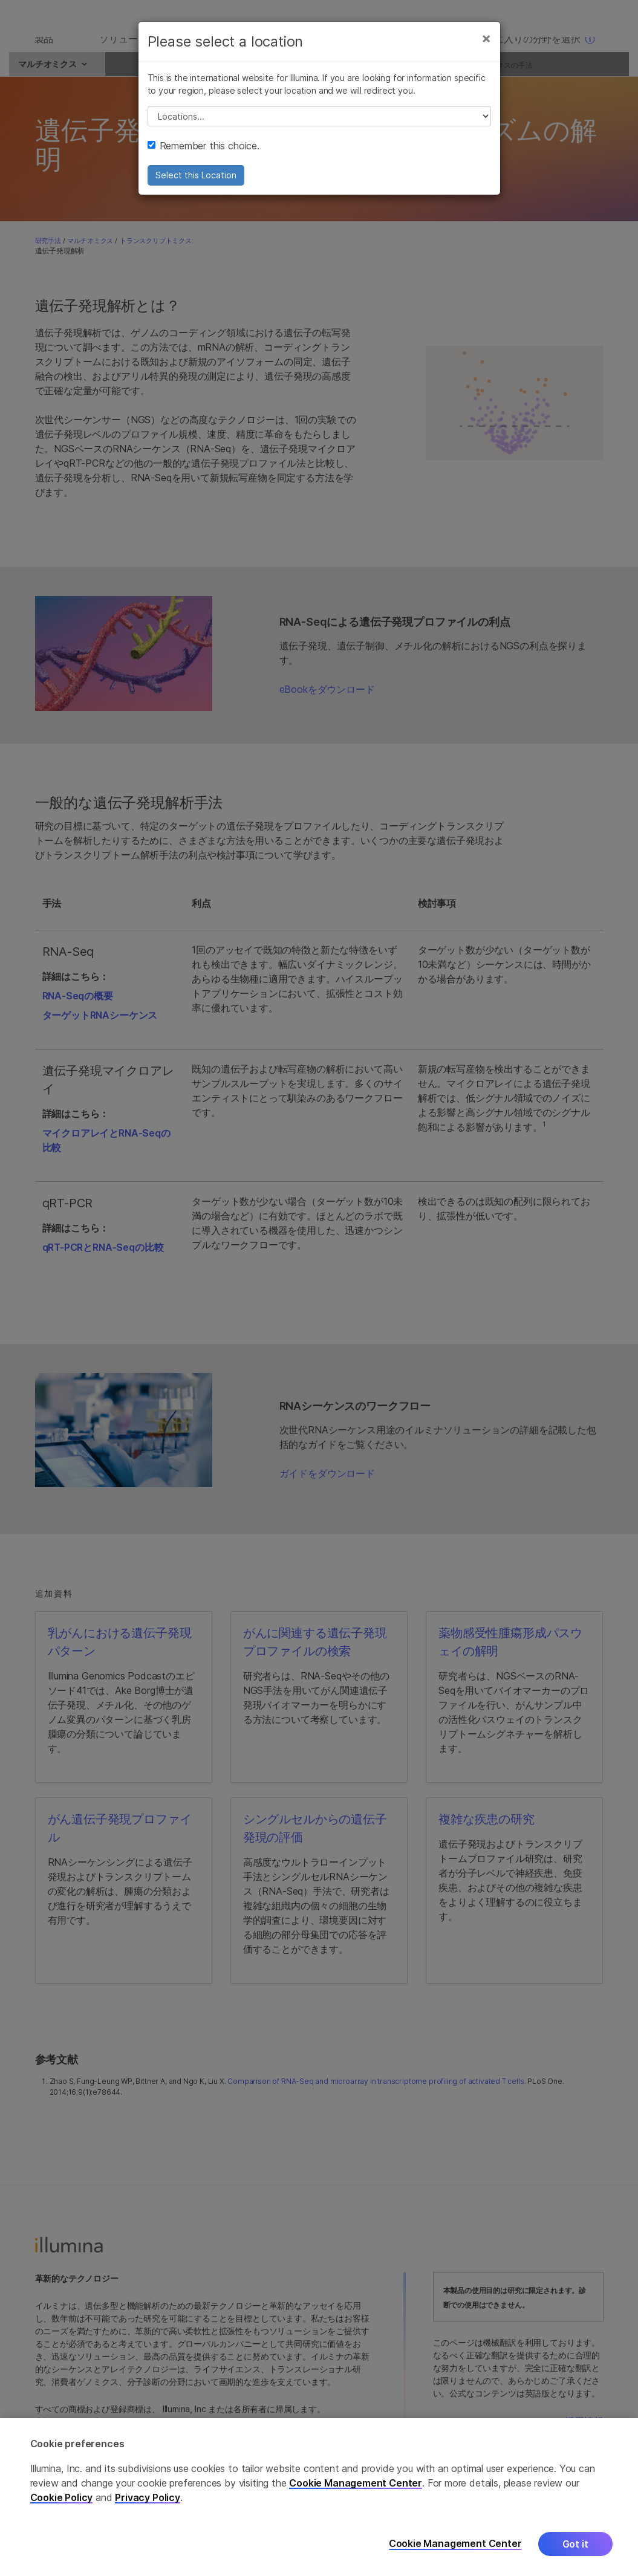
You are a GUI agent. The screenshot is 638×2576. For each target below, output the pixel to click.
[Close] (486, 53)
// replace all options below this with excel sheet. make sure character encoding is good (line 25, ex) (319, 131)
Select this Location (195, 190)
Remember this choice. (203, 161)
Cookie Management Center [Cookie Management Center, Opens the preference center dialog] (455, 2543)
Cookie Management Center (355, 2483)
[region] (319, 2497)
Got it (575, 2544)
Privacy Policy (147, 2497)
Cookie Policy (61, 2497)
